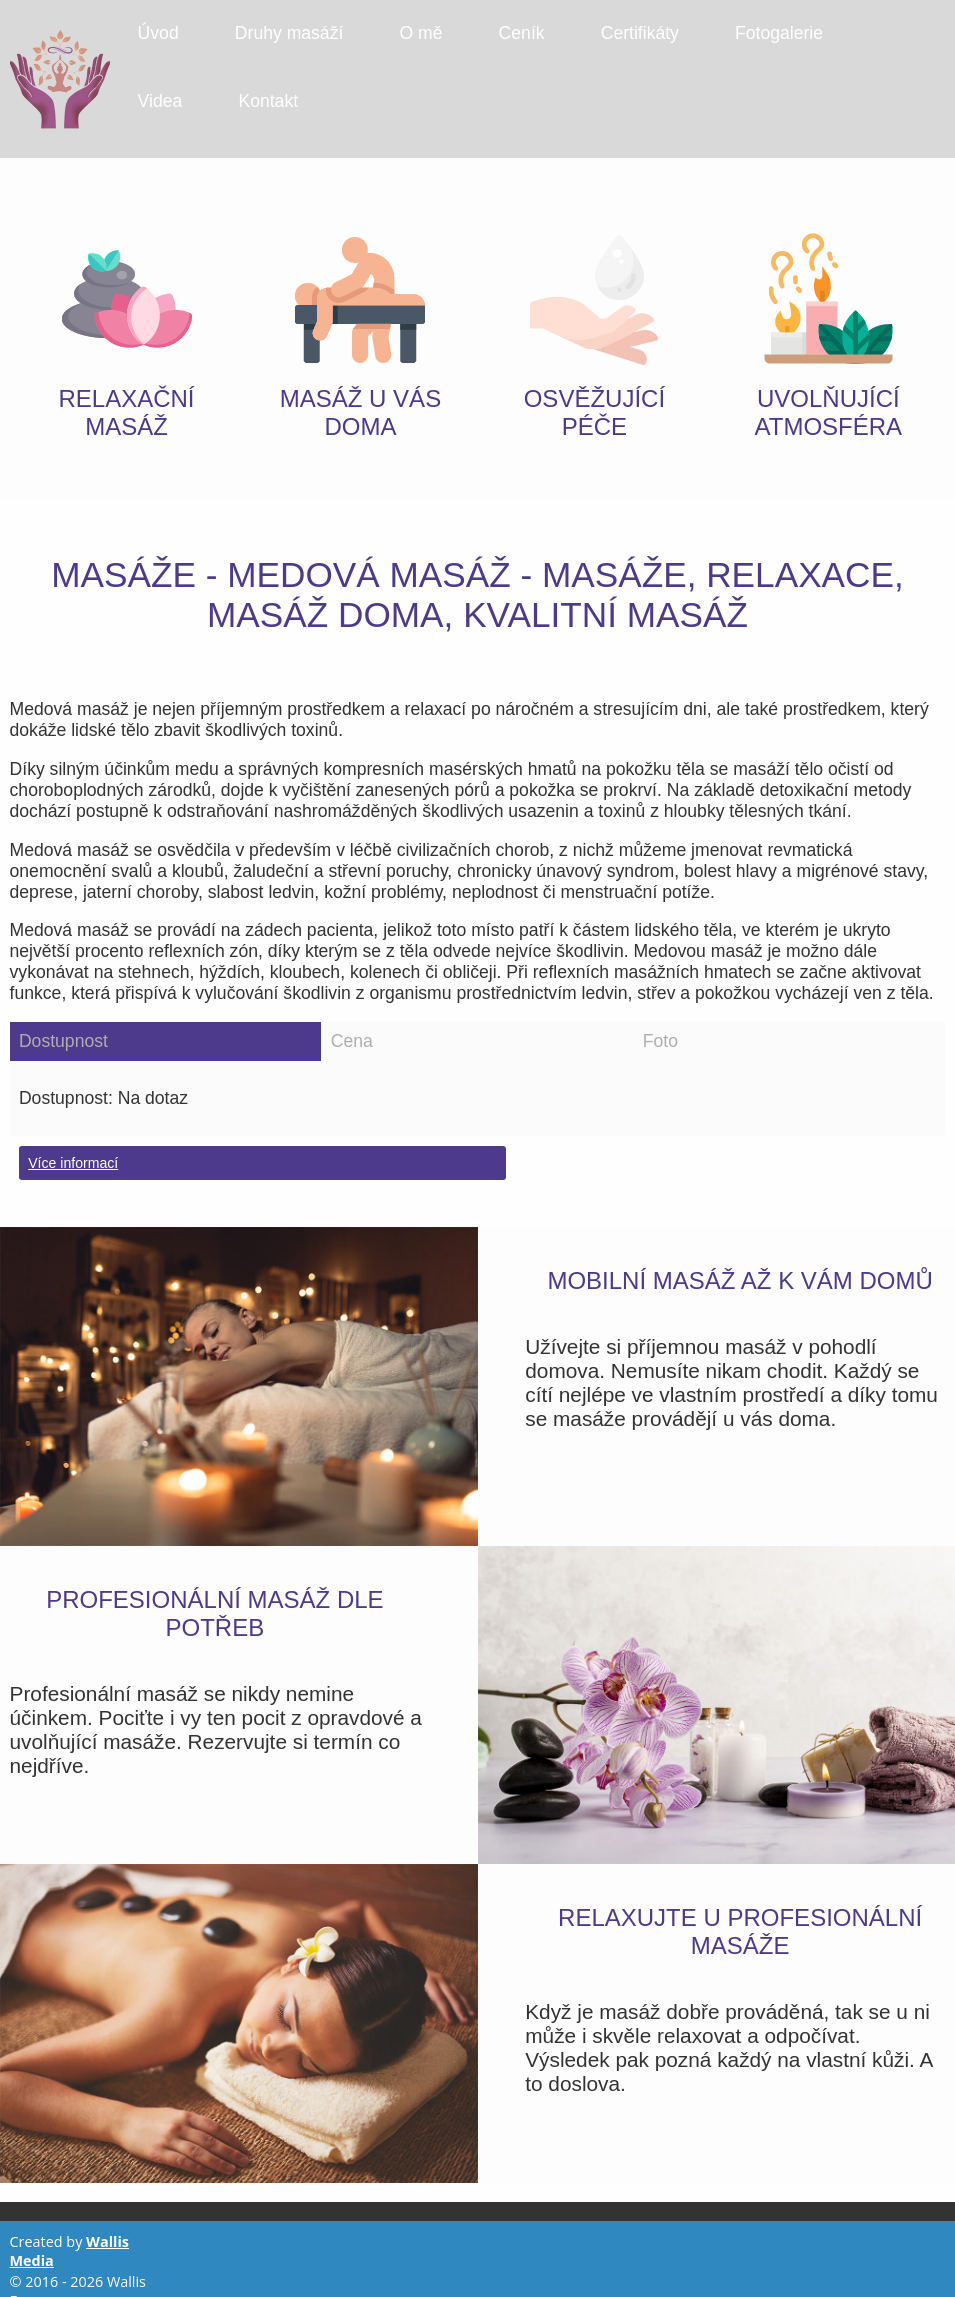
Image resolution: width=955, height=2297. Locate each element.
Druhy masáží (289, 33)
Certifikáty (640, 33)
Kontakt (268, 101)
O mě (420, 33)
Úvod (158, 33)
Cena (352, 1019)
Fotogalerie (779, 33)
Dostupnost (63, 1019)
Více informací (73, 1141)
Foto (660, 1019)
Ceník (522, 33)
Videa (160, 101)
